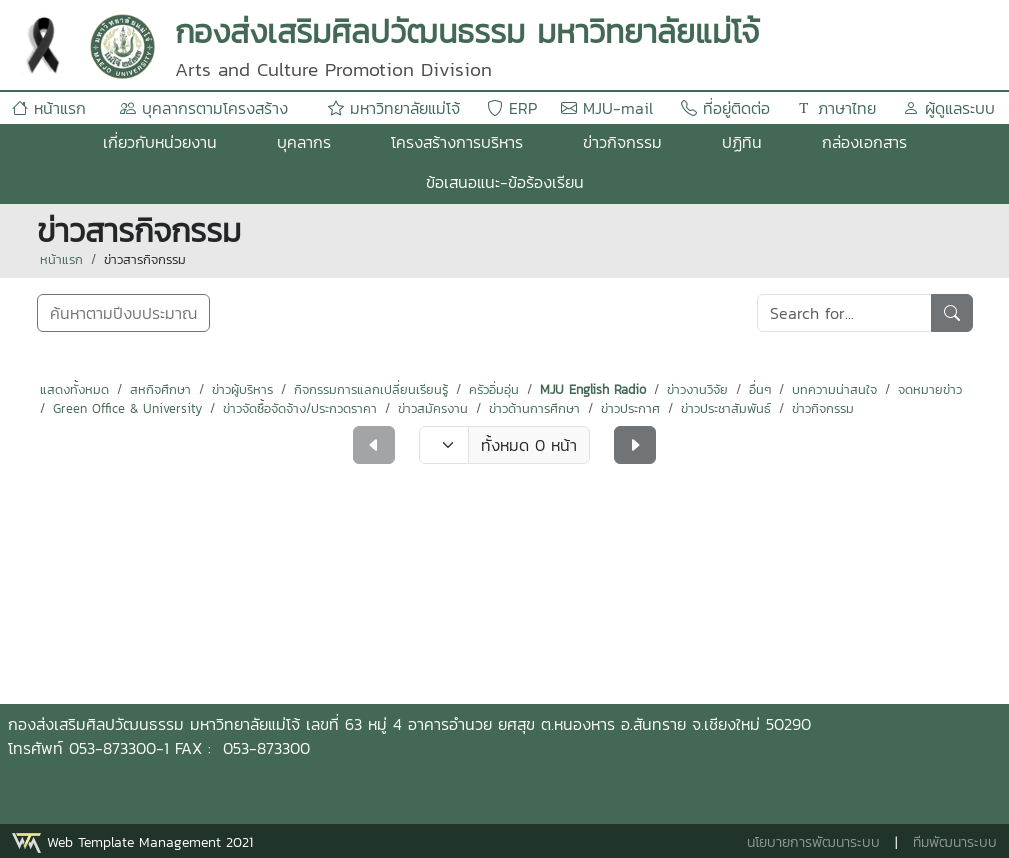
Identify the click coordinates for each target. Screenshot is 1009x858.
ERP (512, 108)
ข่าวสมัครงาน (433, 408)
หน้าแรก (49, 108)
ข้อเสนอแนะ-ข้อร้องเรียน (505, 182)
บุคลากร (304, 142)
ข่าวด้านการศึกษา (534, 408)
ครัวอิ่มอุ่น (494, 389)
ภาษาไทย (836, 108)
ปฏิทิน (742, 142)
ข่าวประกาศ (630, 408)
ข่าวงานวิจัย (697, 389)
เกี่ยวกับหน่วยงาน (160, 142)
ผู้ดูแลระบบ (949, 108)
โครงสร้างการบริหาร (457, 142)
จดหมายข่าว (930, 389)
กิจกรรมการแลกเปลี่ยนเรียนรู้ (371, 389)
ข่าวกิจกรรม (622, 142)
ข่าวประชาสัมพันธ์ (726, 408)
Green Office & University (127, 408)
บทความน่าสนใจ (834, 389)
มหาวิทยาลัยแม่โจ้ (394, 108)
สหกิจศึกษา (160, 389)
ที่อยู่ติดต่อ (725, 108)
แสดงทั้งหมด (74, 389)
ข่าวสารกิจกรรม (145, 259)
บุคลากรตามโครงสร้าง (204, 108)
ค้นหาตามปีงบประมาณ (123, 313)
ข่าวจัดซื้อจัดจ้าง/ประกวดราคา (300, 408)
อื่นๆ (760, 389)
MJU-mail (607, 108)
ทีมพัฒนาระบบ (955, 842)
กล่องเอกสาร (864, 142)
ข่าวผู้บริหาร (242, 389)
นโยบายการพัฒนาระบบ (813, 842)
